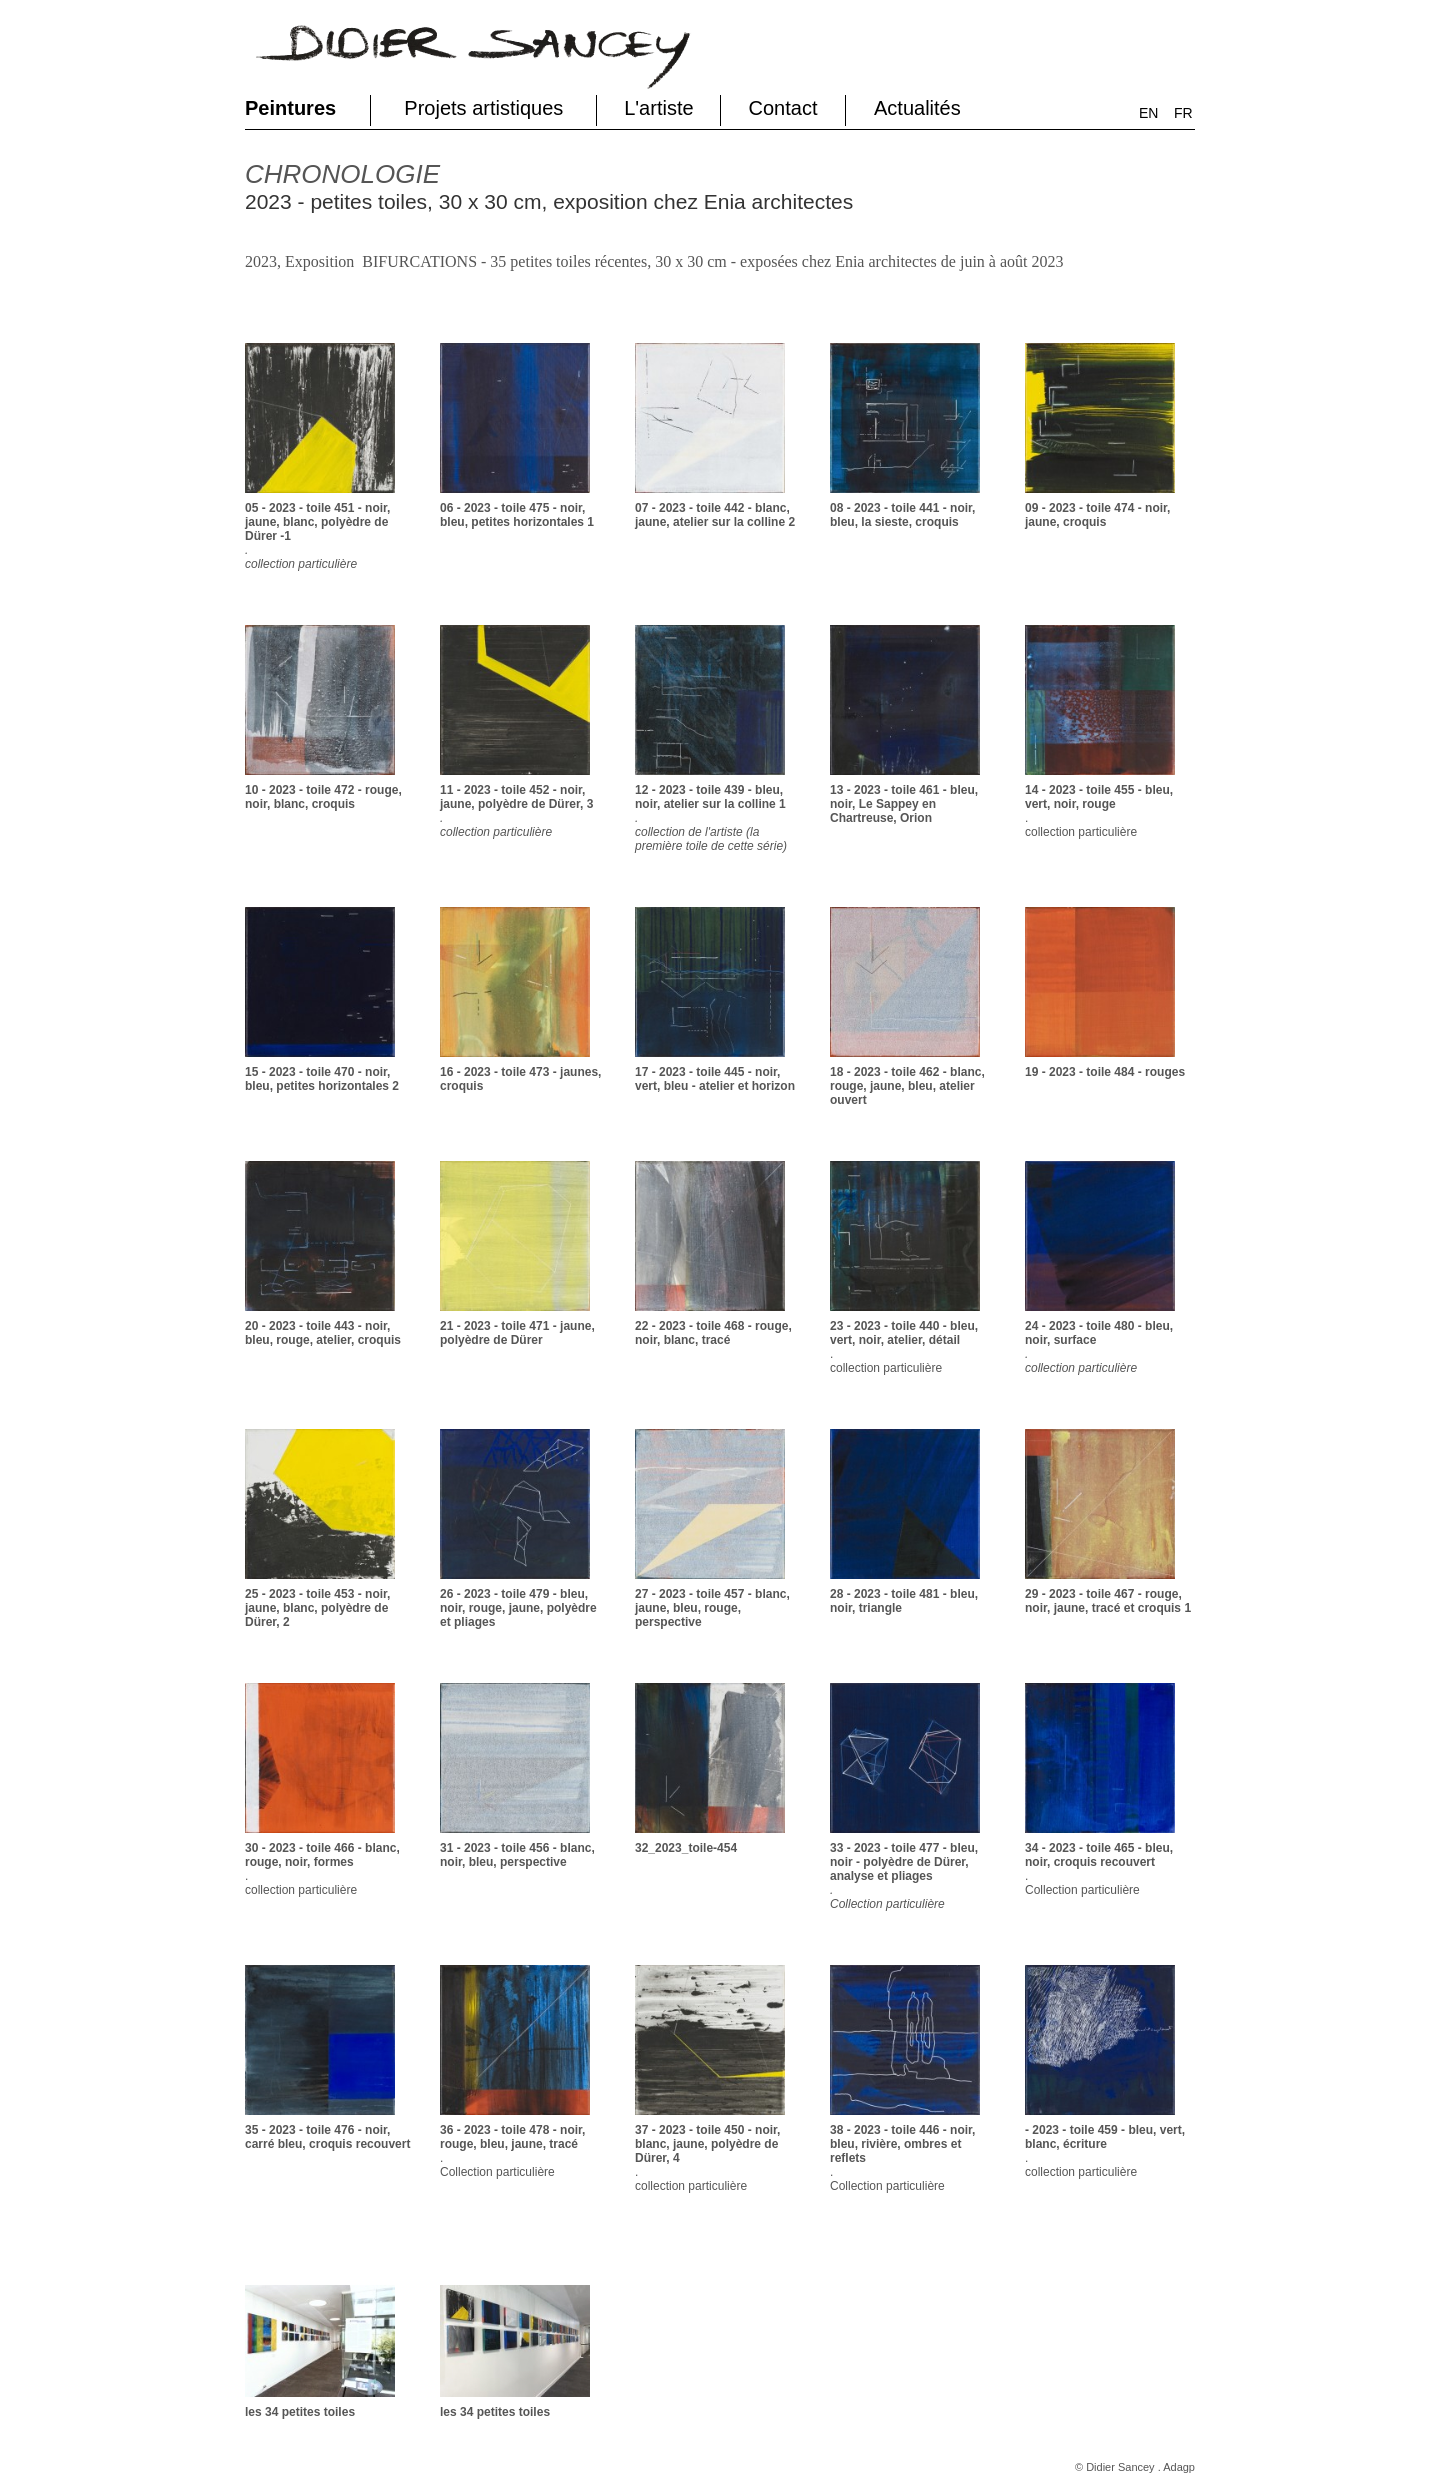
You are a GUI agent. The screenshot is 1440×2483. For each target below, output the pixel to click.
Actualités (917, 108)
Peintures (290, 108)
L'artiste (658, 108)
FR (1183, 113)
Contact (783, 108)
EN (1148, 113)
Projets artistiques (483, 108)
